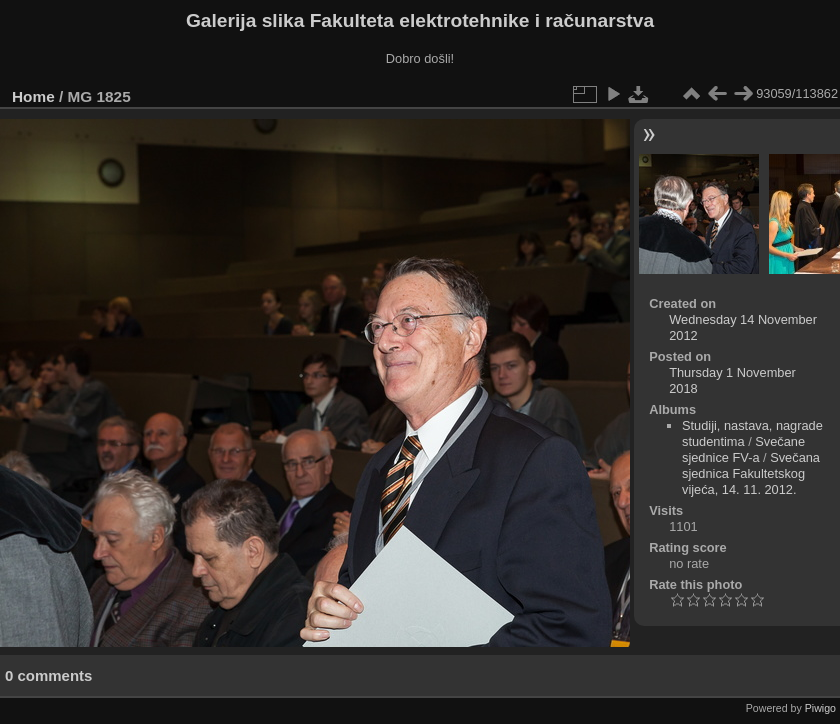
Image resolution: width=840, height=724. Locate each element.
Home (33, 96)
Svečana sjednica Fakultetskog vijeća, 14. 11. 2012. (751, 473)
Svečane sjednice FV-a (743, 449)
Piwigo (820, 708)
